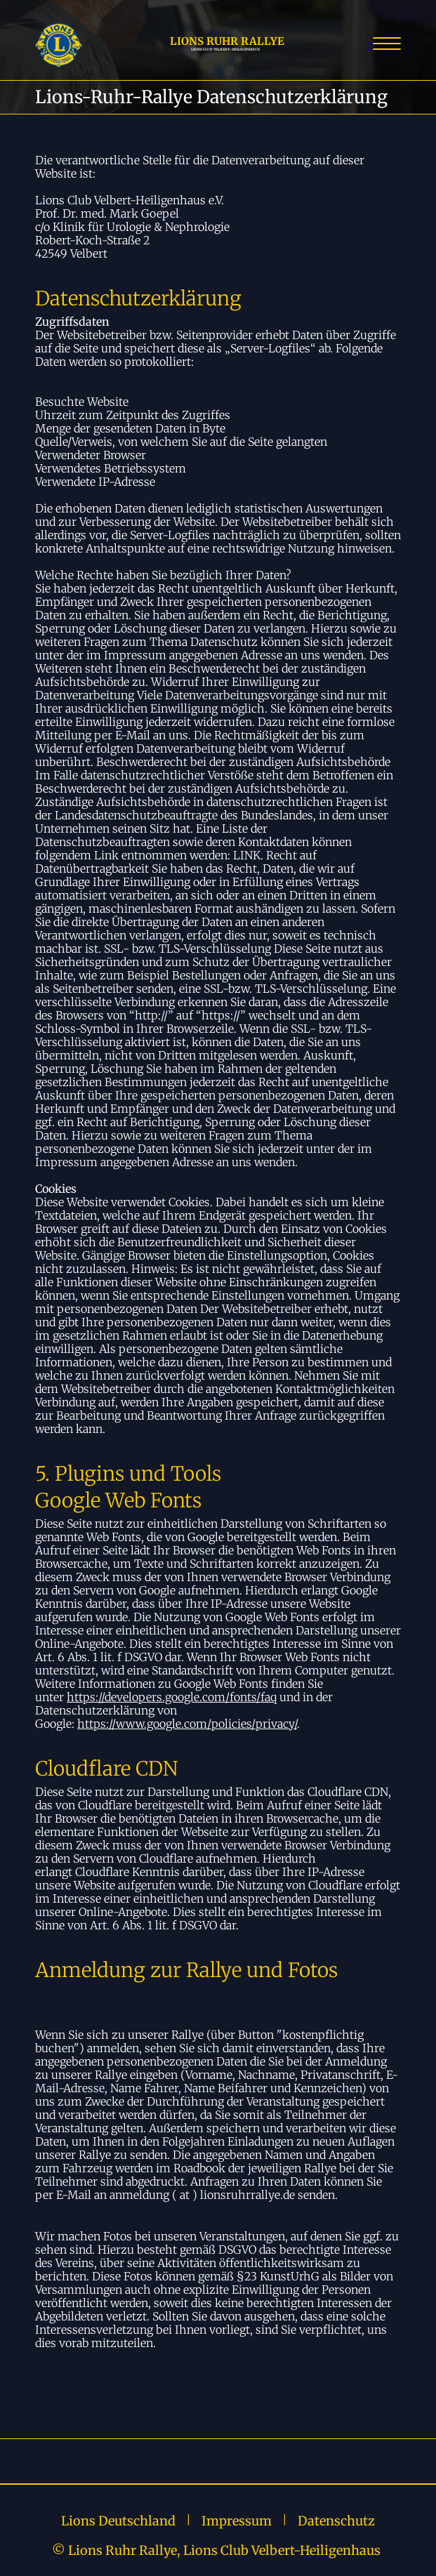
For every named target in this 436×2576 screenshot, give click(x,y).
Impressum (237, 2521)
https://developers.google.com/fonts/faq (172, 1697)
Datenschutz (336, 2521)
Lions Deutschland (118, 2521)
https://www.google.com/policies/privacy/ (187, 1724)
